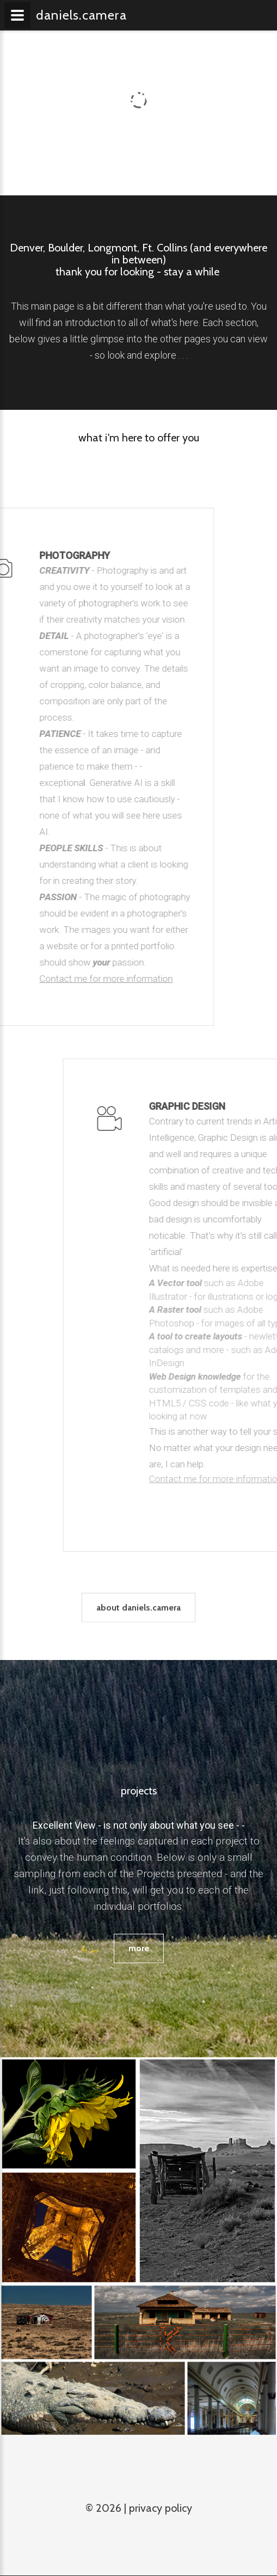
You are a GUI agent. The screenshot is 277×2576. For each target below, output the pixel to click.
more (138, 1948)
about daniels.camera (138, 1621)
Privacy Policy (160, 2507)
